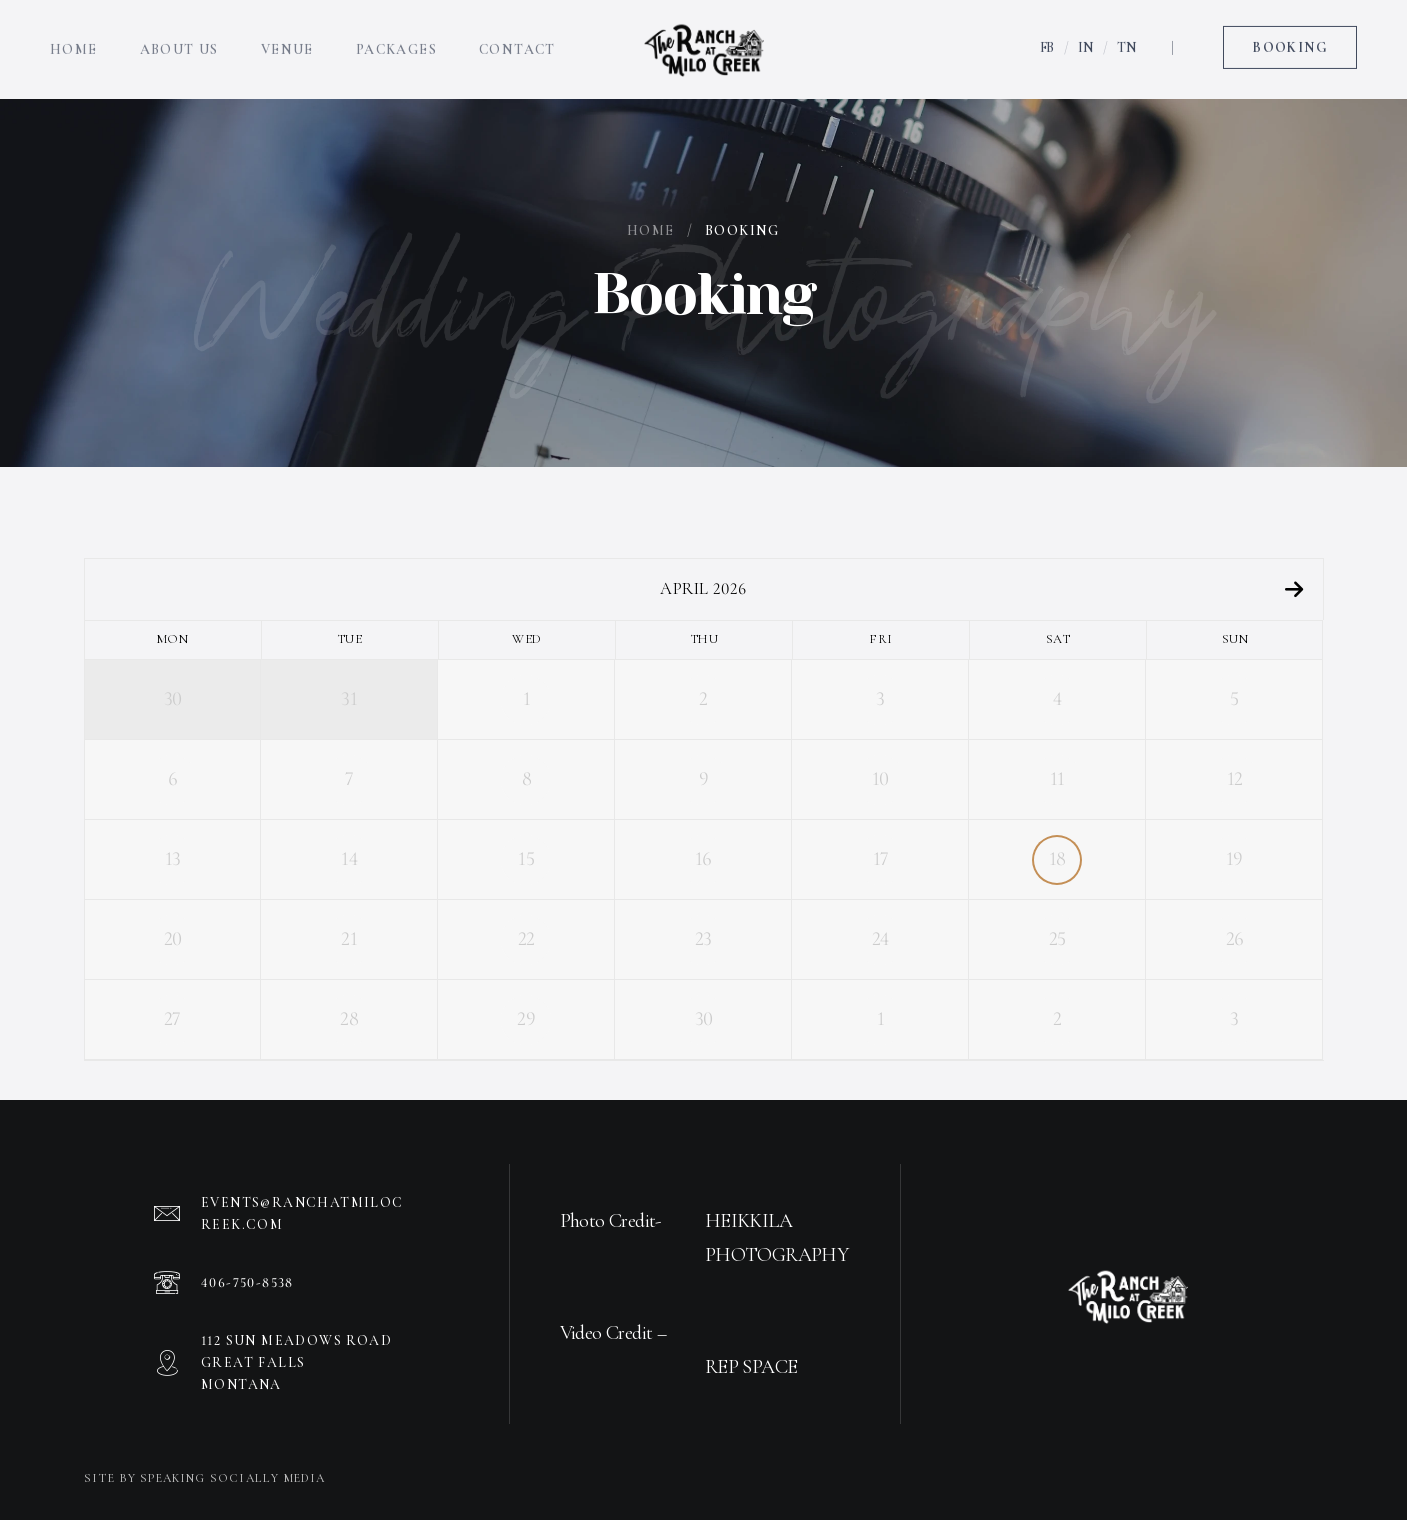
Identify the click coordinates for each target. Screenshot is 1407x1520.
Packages (396, 34)
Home (74, 34)
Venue (287, 34)
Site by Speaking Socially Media (205, 1478)
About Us (179, 34)
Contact (517, 34)
